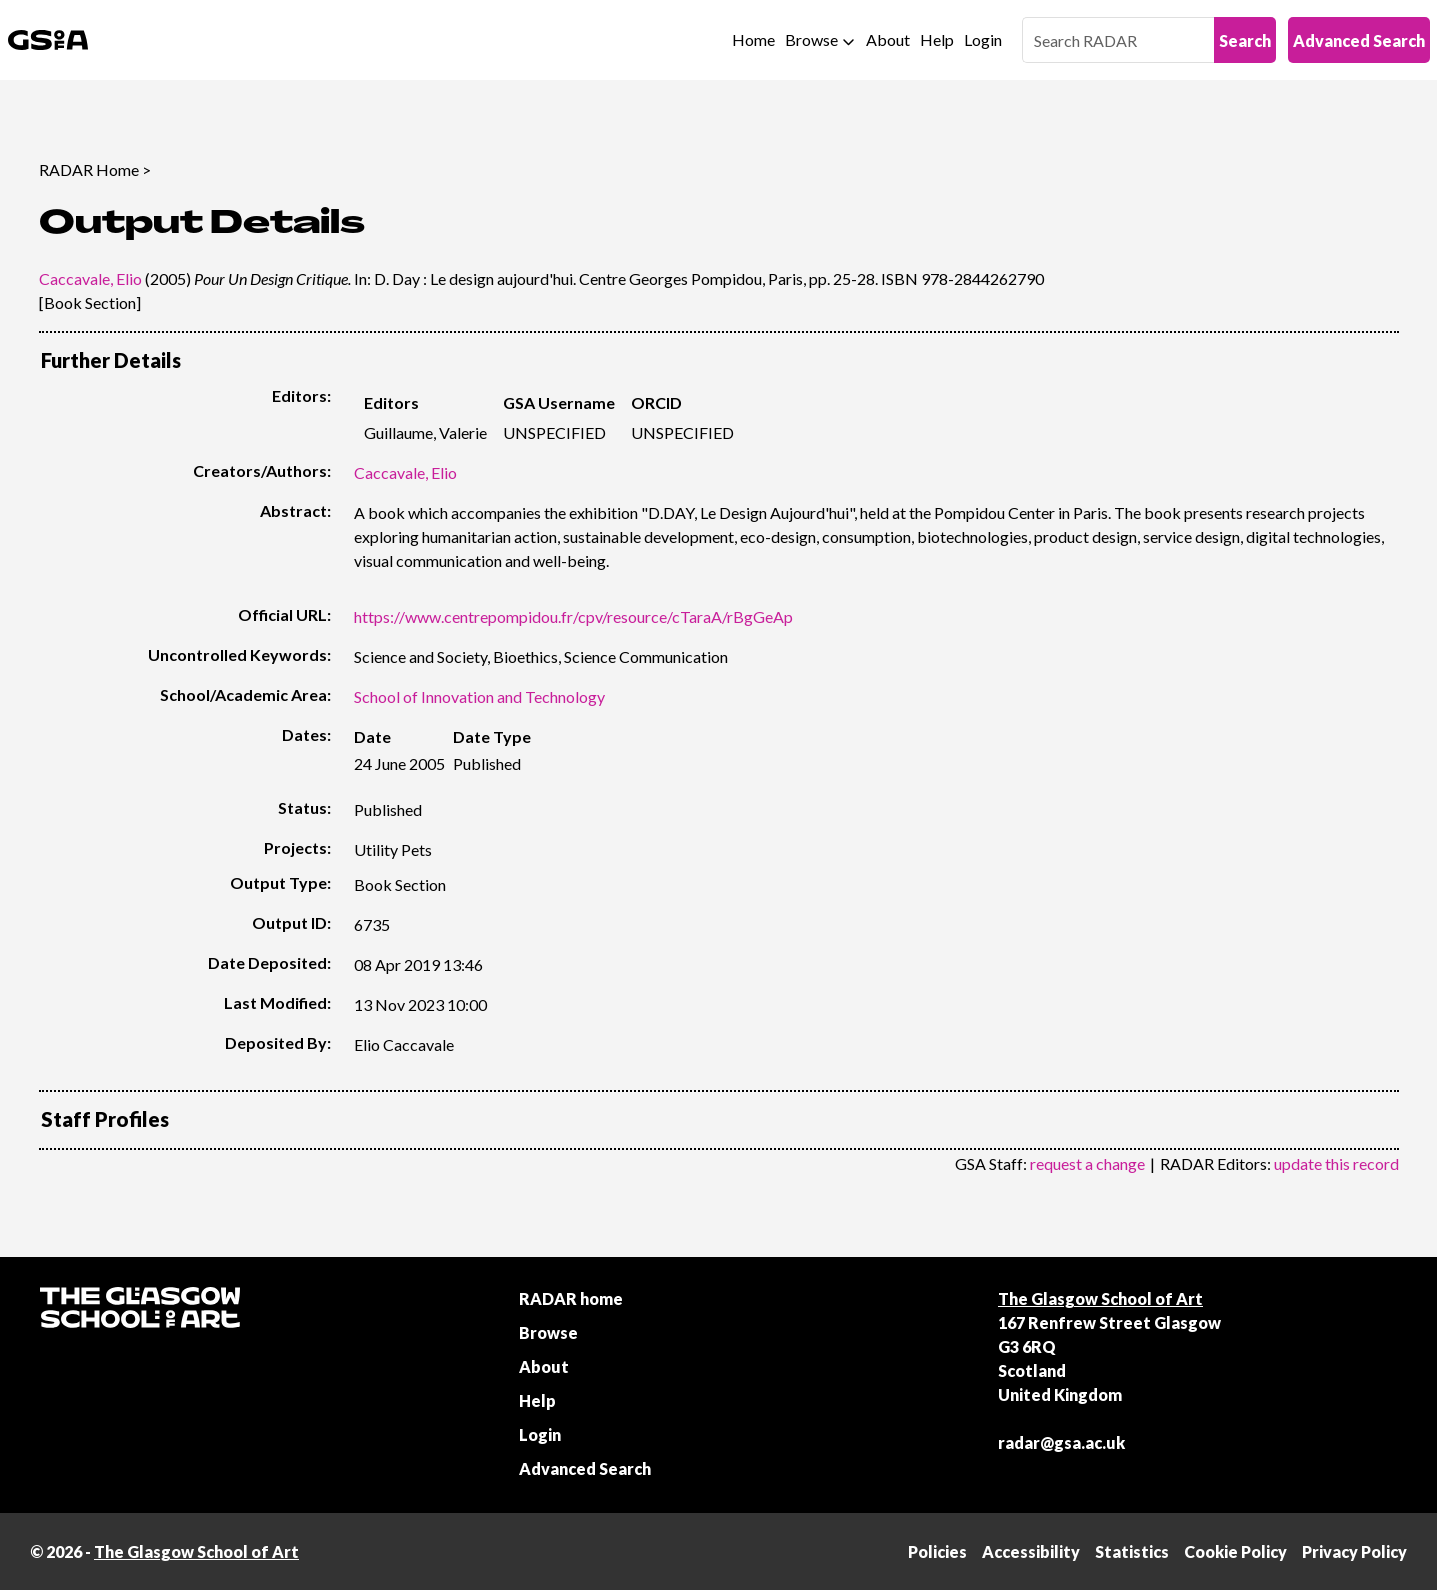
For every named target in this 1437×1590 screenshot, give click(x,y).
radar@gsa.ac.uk (1061, 1442)
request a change (1087, 1163)
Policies (937, 1551)
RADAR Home (89, 169)
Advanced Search (1359, 40)
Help (937, 39)
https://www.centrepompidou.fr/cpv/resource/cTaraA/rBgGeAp (573, 616)
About (888, 39)
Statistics (1132, 1551)
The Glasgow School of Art (1100, 1298)
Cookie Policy (1235, 1551)
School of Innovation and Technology (479, 696)
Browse (811, 39)
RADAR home (571, 1298)
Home (753, 39)
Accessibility (1031, 1551)
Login (983, 39)
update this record (1336, 1163)
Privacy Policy (1354, 1551)
